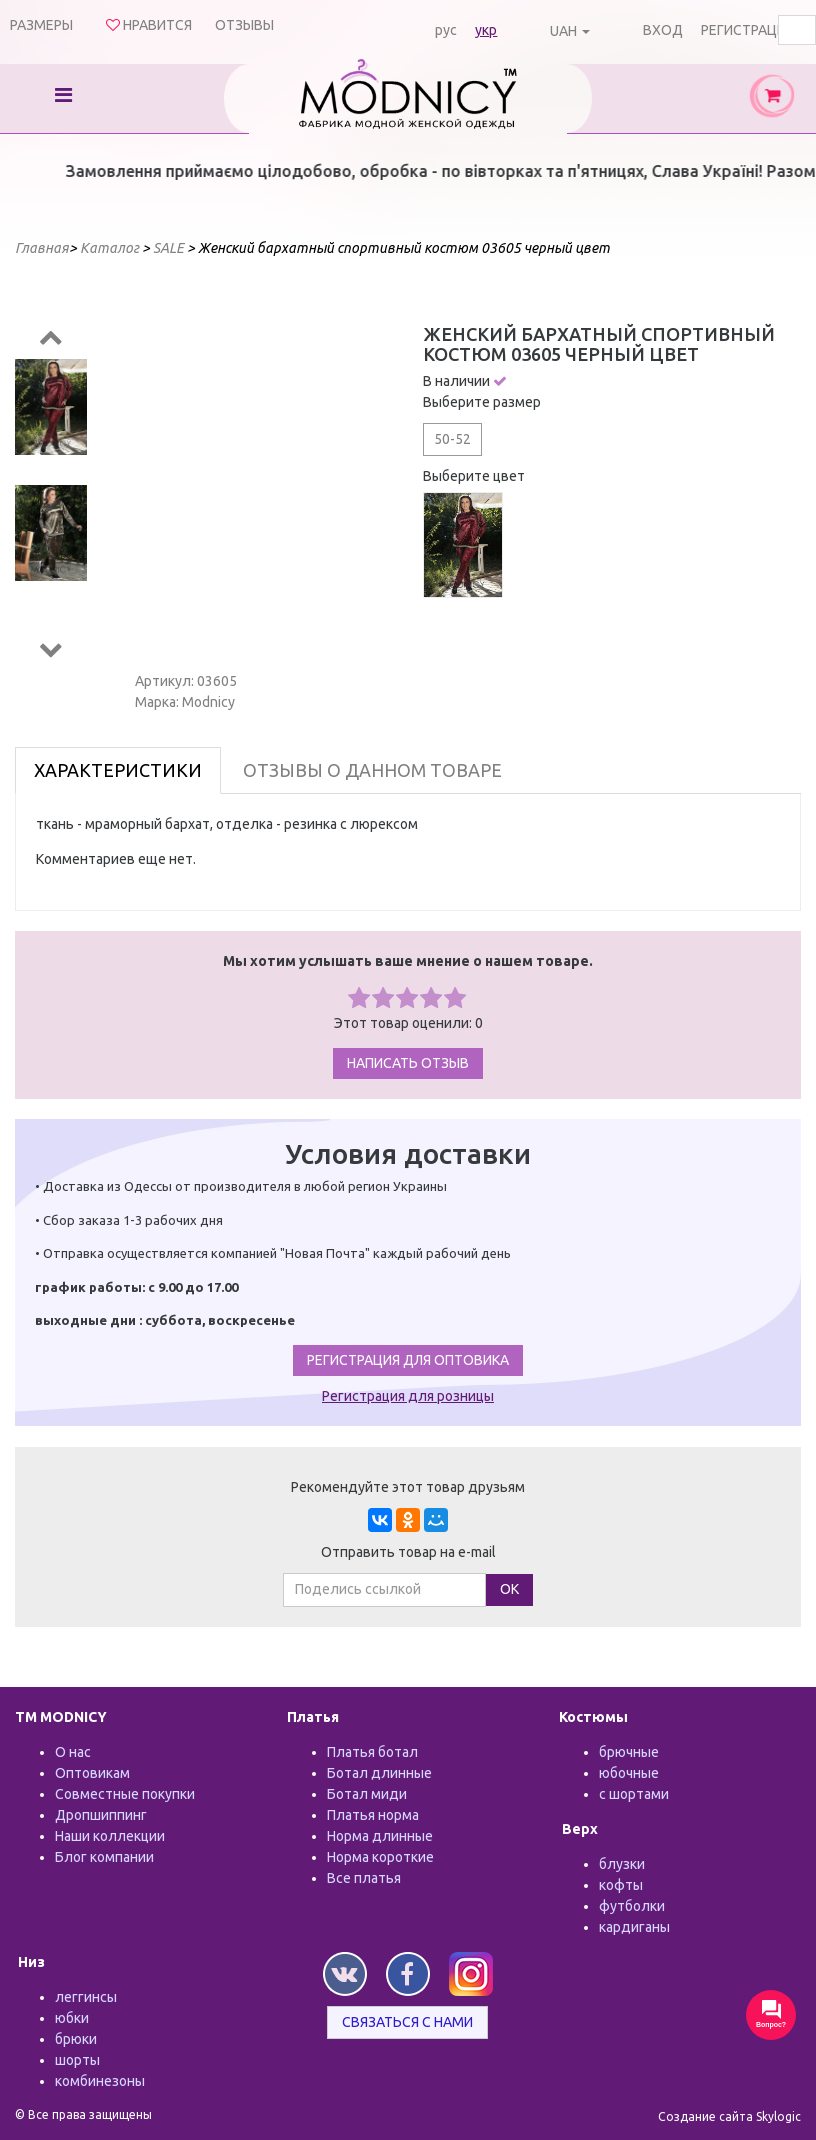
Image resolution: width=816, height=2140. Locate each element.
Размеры (41, 25)
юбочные (629, 1773)
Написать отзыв (408, 1063)
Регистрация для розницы (408, 1396)
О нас (73, 1752)
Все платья (364, 1878)
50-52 (452, 439)
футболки (632, 1906)
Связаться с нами (407, 2022)
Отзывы (244, 25)
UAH (563, 31)
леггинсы (86, 1997)
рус (446, 30)
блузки (622, 1864)
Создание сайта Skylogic (729, 2116)
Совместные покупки (125, 1794)
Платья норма (373, 1815)
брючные (629, 1752)
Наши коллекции (110, 1836)
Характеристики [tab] (118, 770)
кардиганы (634, 1927)
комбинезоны (100, 2081)
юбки (72, 2018)
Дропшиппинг (101, 1815)
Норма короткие (380, 1857)
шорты (77, 2060)
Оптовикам (92, 1773)
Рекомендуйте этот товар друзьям (408, 1487)
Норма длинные (380, 1836)
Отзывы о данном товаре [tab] (372, 770)
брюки (76, 2039)
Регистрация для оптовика (408, 1360)
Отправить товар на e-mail (408, 1552)
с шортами (634, 1794)
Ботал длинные (379, 1773)
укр (486, 30)
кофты (621, 1885)
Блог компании (104, 1857)
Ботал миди (367, 1794)
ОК (509, 1589)
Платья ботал (372, 1752)
